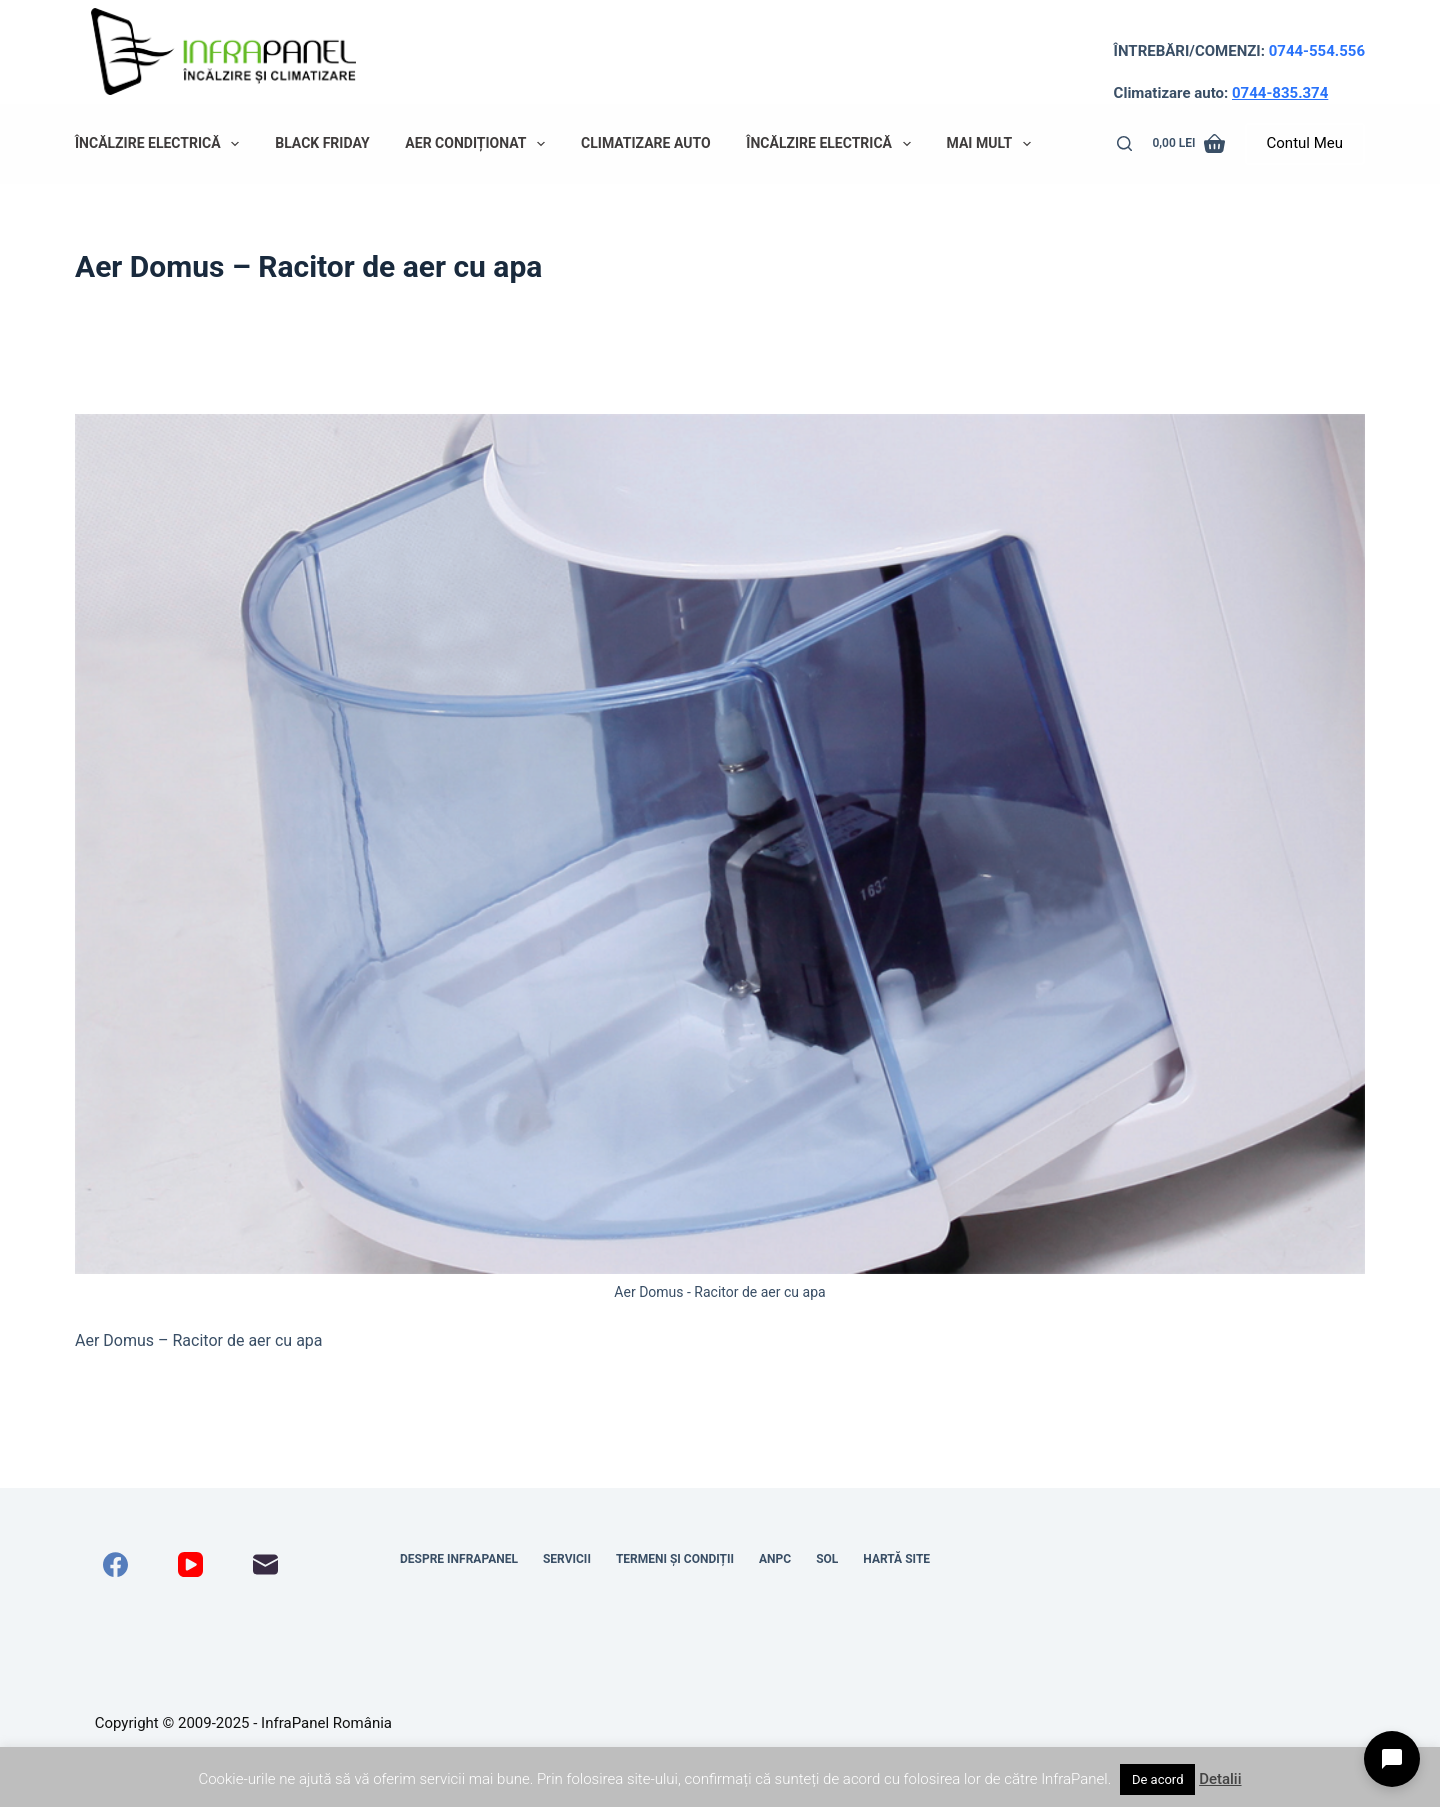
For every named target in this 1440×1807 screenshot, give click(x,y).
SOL (827, 1559)
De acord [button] (1158, 1779)
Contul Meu (1305, 143)
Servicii (567, 1559)
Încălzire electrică (161, 144)
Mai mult (993, 144)
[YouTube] (190, 1564)
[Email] (265, 1564)
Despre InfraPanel (459, 1559)
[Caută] (1124, 143)
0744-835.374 (1280, 93)
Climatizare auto (646, 143)
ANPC (775, 1559)
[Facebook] (115, 1564)
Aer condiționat (479, 144)
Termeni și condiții (675, 1559)
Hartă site (896, 1559)
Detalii (1220, 1779)
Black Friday (322, 143)
